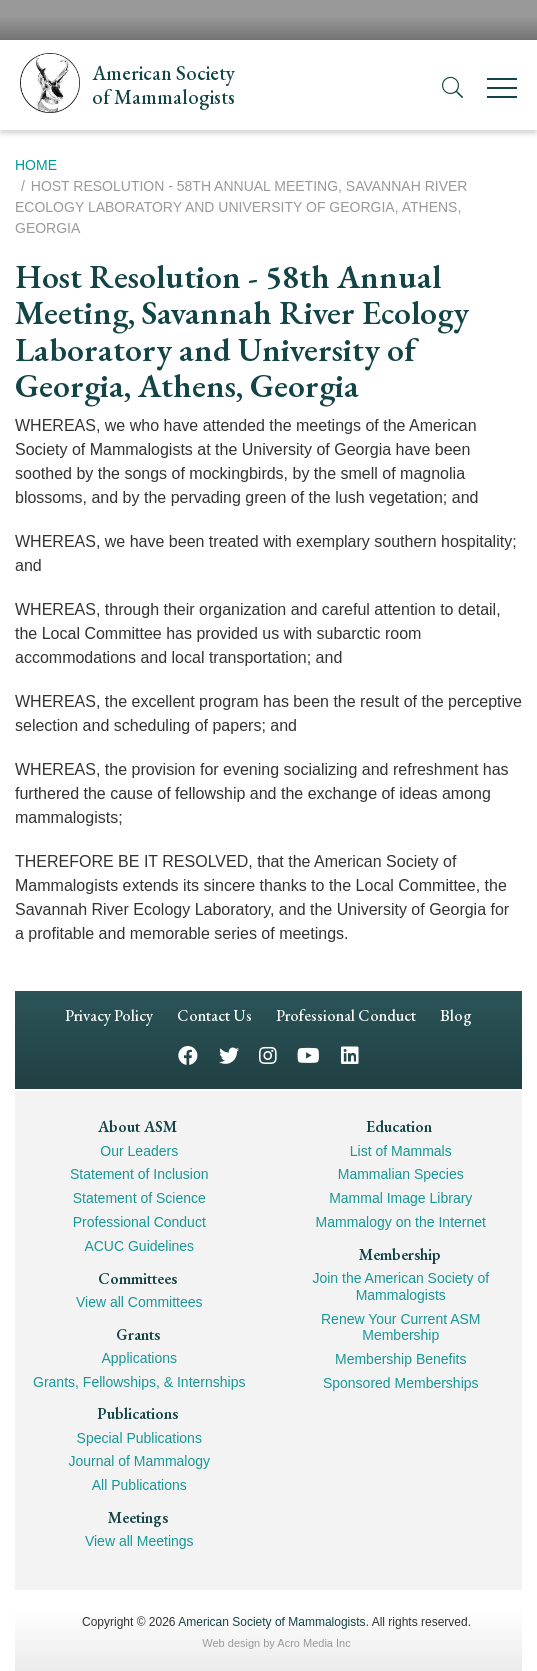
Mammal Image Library (400, 1198)
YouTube (308, 1054)
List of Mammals (401, 1151)
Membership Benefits (401, 1359)
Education (399, 1126)
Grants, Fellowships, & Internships (139, 1382)
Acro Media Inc (313, 1643)
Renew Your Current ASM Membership (401, 1327)
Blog (456, 1015)
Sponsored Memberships (401, 1383)
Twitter (229, 1054)
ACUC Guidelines (139, 1246)
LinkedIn (350, 1054)
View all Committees (139, 1302)
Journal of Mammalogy (139, 1461)
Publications (137, 1413)
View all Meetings (139, 1541)
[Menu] (502, 91)
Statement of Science (139, 1198)
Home (36, 165)
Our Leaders (139, 1151)
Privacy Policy (109, 1015)
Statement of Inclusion (139, 1174)
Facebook (188, 1054)
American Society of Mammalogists (271, 1622)
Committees (137, 1278)
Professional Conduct (346, 1015)
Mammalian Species (401, 1174)
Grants (138, 1334)
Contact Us (214, 1015)
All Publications (139, 1485)
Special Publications (139, 1438)
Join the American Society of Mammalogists (400, 1286)
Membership (399, 1254)
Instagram (268, 1054)
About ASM (137, 1126)
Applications (140, 1358)
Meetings (138, 1517)
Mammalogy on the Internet (401, 1222)
